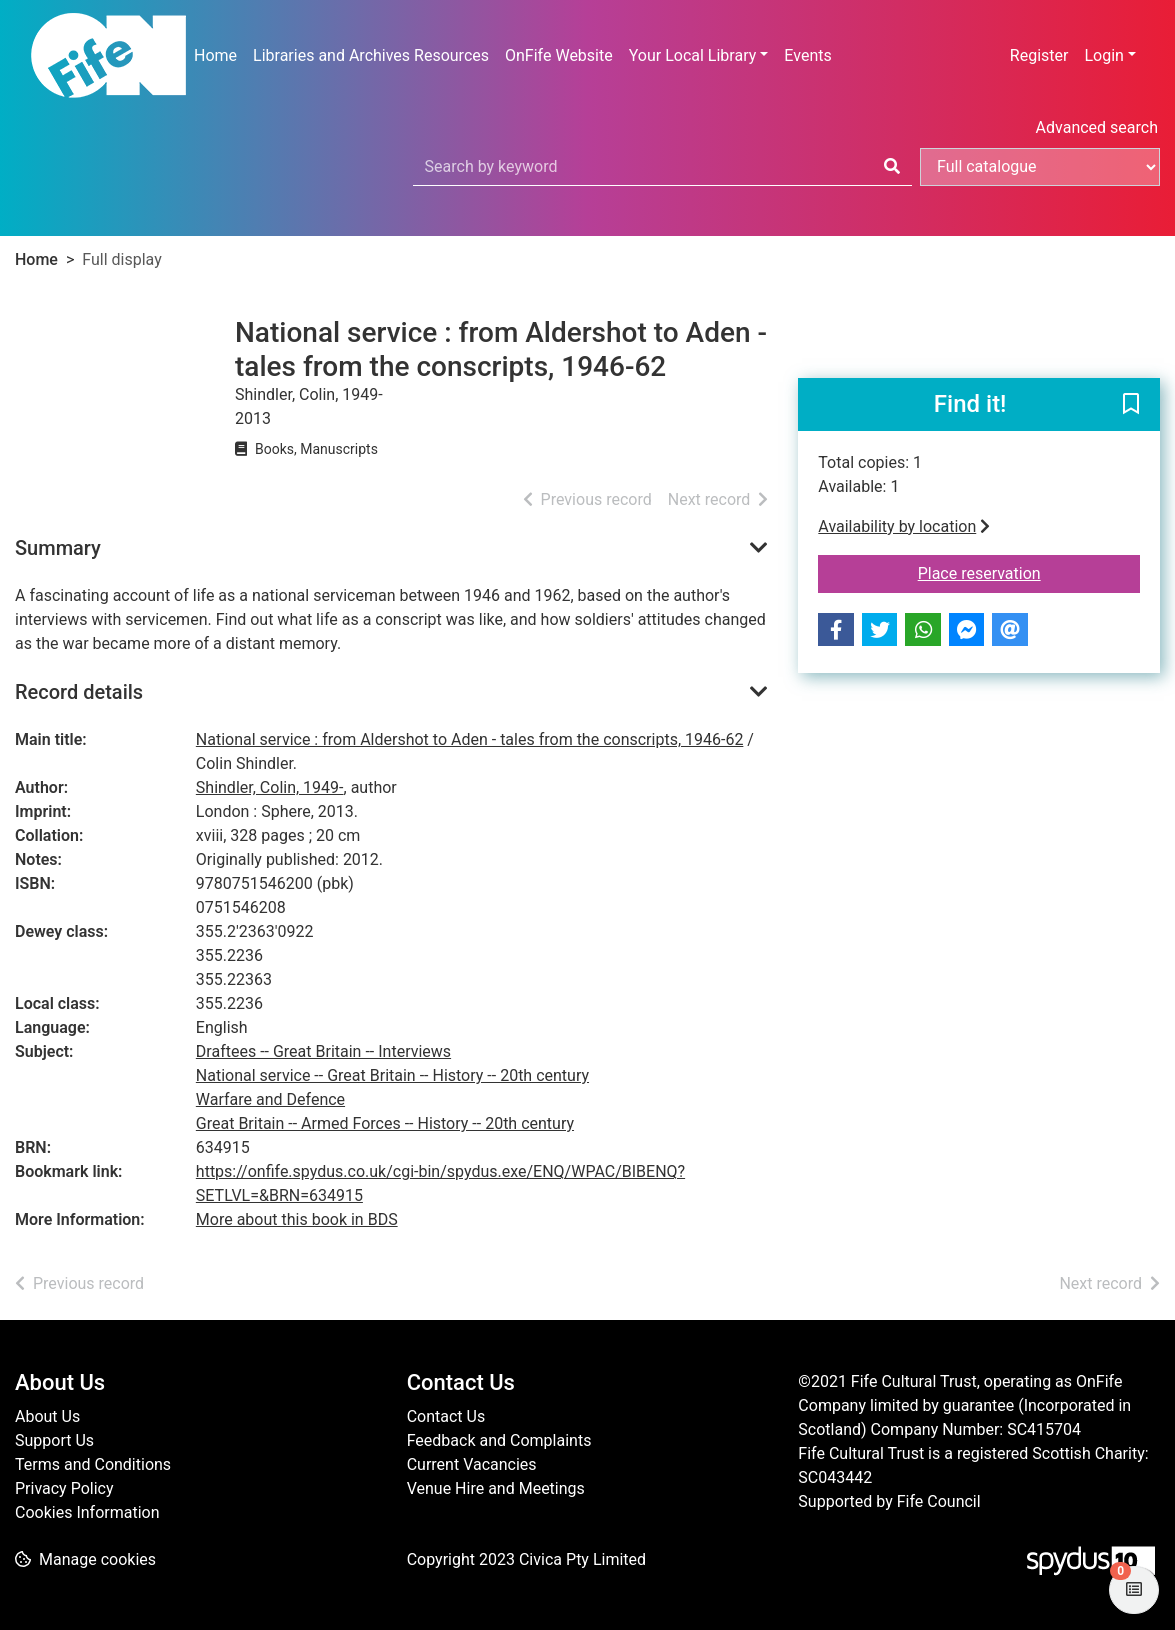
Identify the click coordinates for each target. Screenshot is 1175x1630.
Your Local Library (693, 55)
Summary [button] (58, 548)
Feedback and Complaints (499, 1440)
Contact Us (446, 1416)
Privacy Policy (64, 1488)
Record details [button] (79, 692)
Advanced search (1097, 127)
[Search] (892, 167)
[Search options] (1040, 167)
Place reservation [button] (1029, 572)
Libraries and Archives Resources (371, 55)
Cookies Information (87, 1512)
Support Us (54, 1440)
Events (807, 55)
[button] (1131, 406)
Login (1103, 55)
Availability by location (904, 526)
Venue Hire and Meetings (496, 1488)
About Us (47, 1416)
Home (215, 55)
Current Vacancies (472, 1464)
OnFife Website (559, 55)
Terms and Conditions (93, 1464)
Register (1039, 55)
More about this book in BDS (297, 1219)
